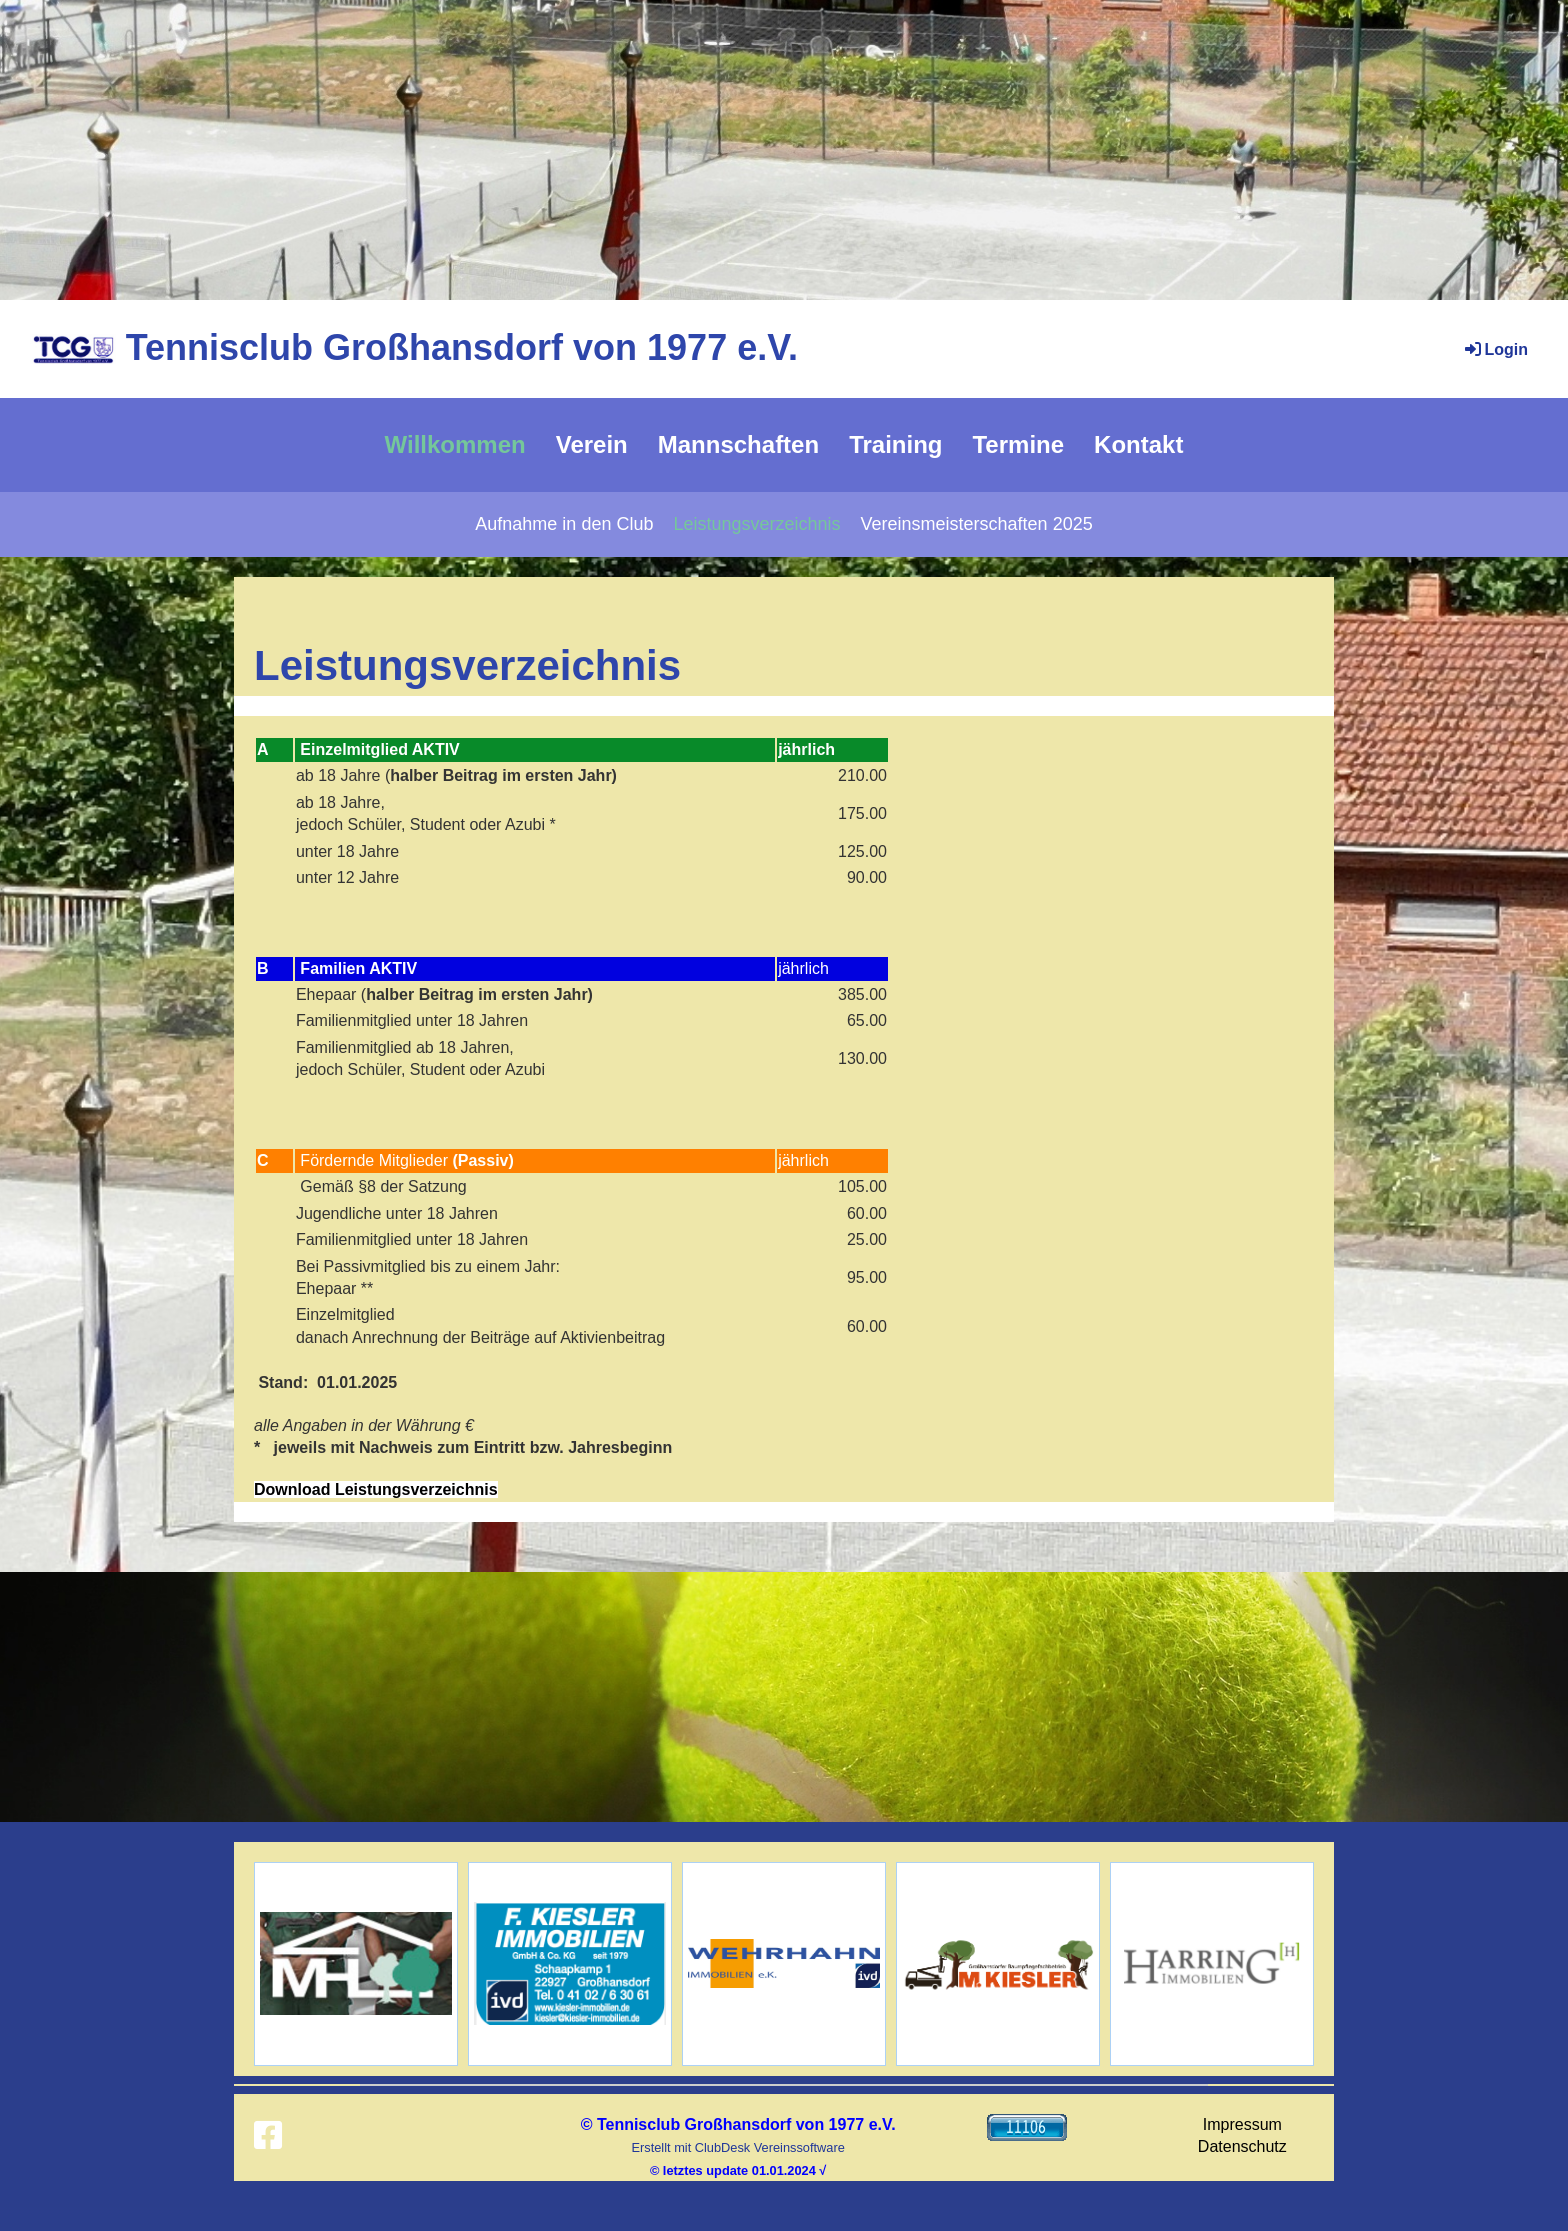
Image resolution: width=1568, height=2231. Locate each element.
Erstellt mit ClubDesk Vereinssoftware (737, 2147)
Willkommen (455, 444)
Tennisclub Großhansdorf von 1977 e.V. (462, 347)
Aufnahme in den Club (564, 524)
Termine (1018, 444)
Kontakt (1138, 444)
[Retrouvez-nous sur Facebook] (268, 2136)
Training (895, 444)
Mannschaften (738, 444)
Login (1495, 349)
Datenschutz (1242, 2146)
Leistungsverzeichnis (756, 524)
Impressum (1242, 2124)
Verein (592, 444)
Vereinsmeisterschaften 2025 (977, 524)
